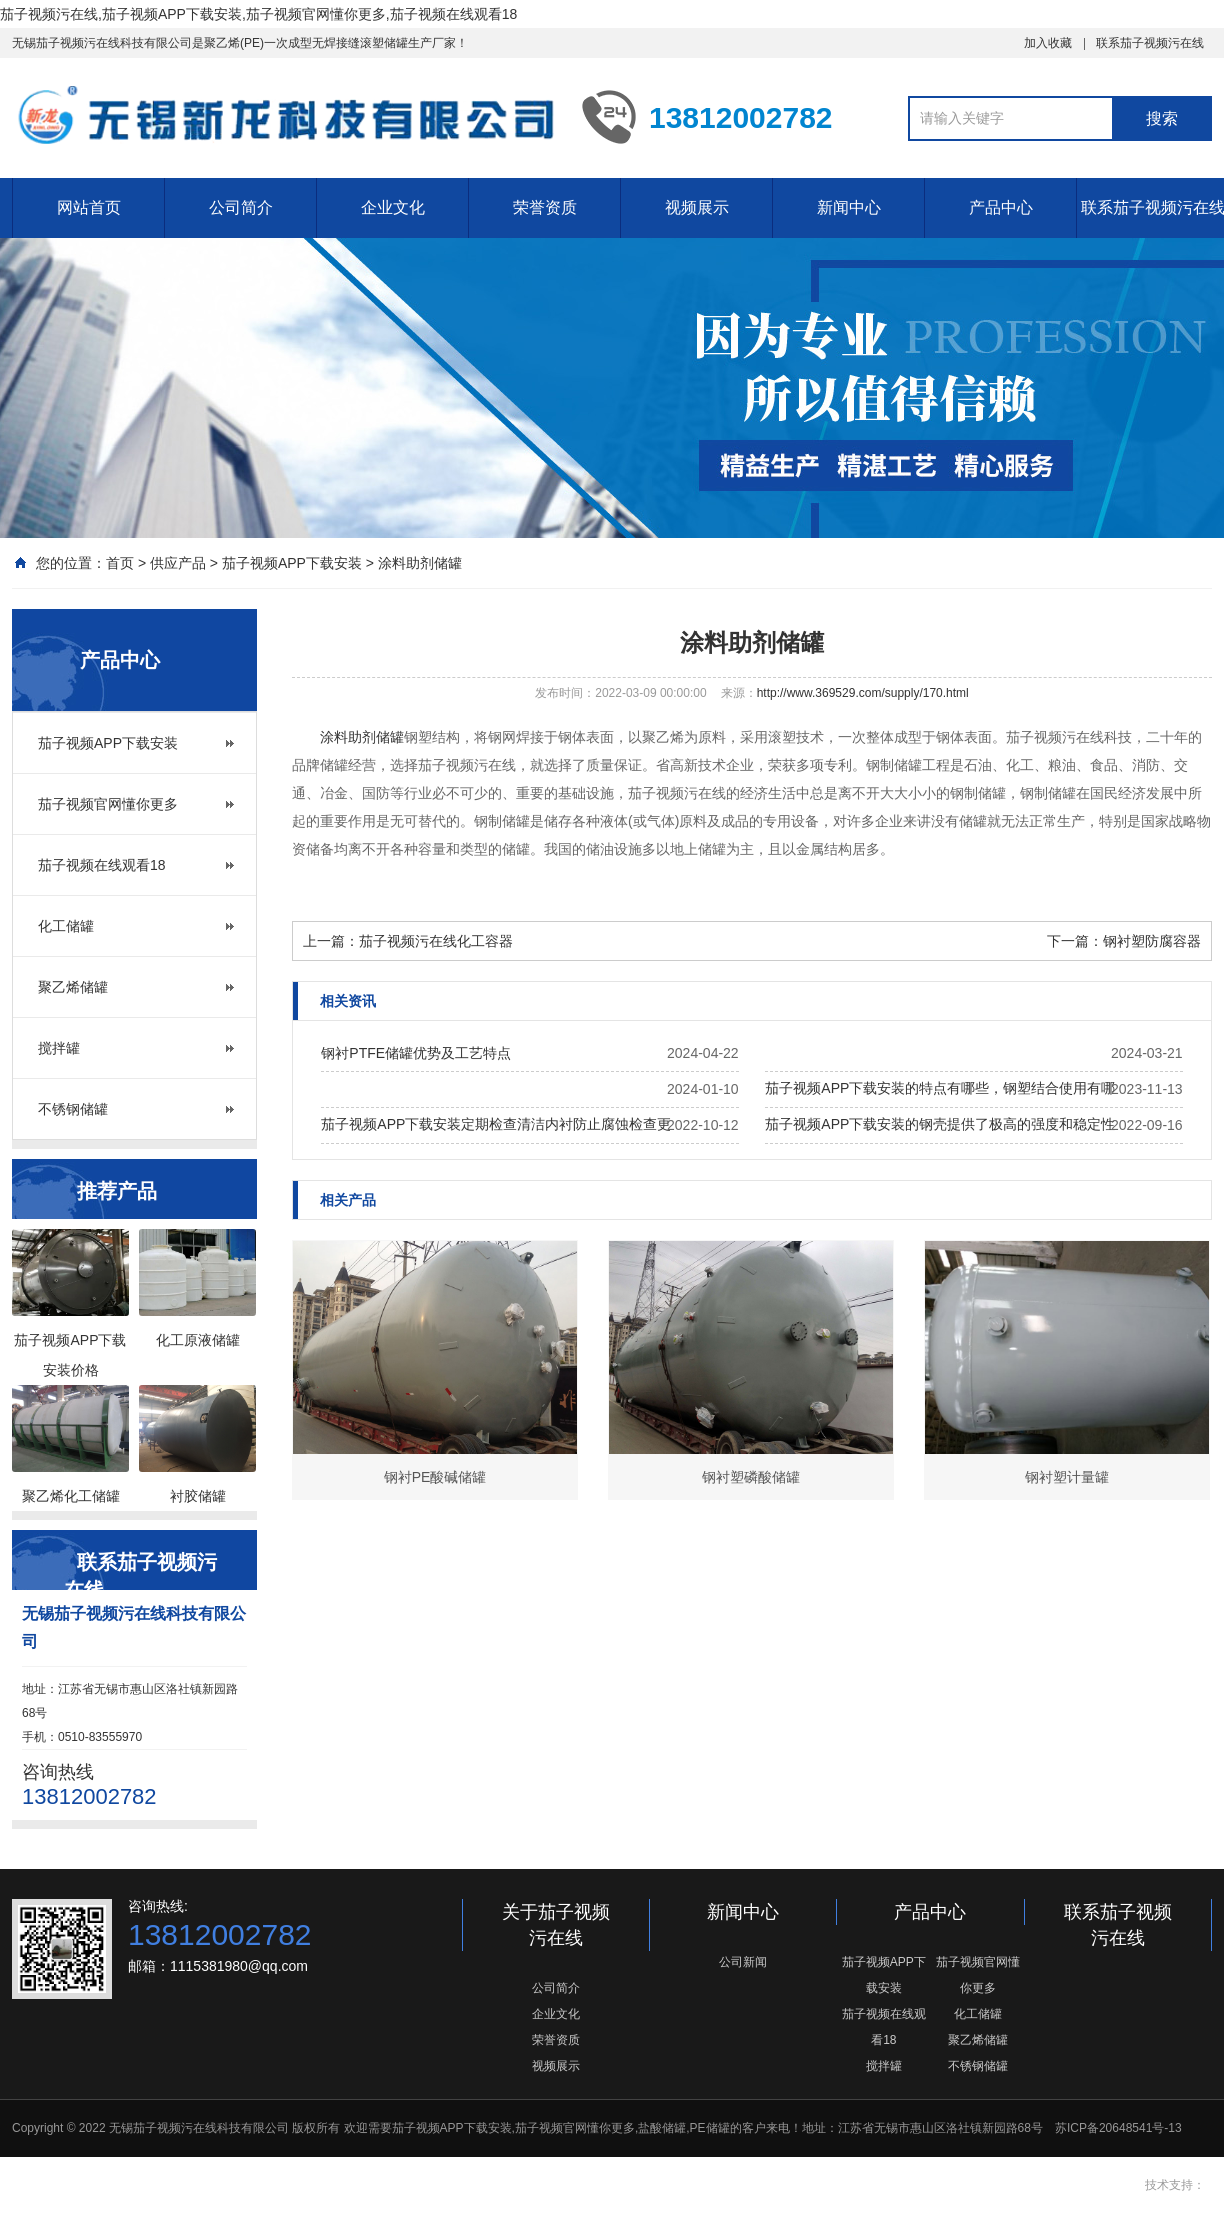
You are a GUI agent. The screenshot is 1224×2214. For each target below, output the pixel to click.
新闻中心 (849, 207)
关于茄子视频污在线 (556, 1925)
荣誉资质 (545, 207)
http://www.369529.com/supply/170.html (863, 693)
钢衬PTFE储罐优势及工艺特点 (416, 1053)
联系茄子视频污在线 (1150, 43)
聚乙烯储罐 (73, 987)
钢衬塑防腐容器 (1152, 941)
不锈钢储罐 (73, 1109)
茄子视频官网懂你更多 (108, 804)
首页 (120, 563)
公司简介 (241, 207)
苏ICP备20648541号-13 (1118, 2128)
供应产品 (178, 563)
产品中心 (1001, 207)
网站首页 (89, 207)
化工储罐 (66, 926)
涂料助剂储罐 (420, 563)
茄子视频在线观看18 (102, 865)
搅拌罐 (59, 1048)
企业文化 (393, 207)
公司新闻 (743, 1962)
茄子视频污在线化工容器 (436, 941)
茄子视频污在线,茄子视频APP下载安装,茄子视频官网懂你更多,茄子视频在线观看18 (258, 14)
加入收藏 (1048, 43)
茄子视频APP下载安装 (292, 563)
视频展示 (697, 207)
